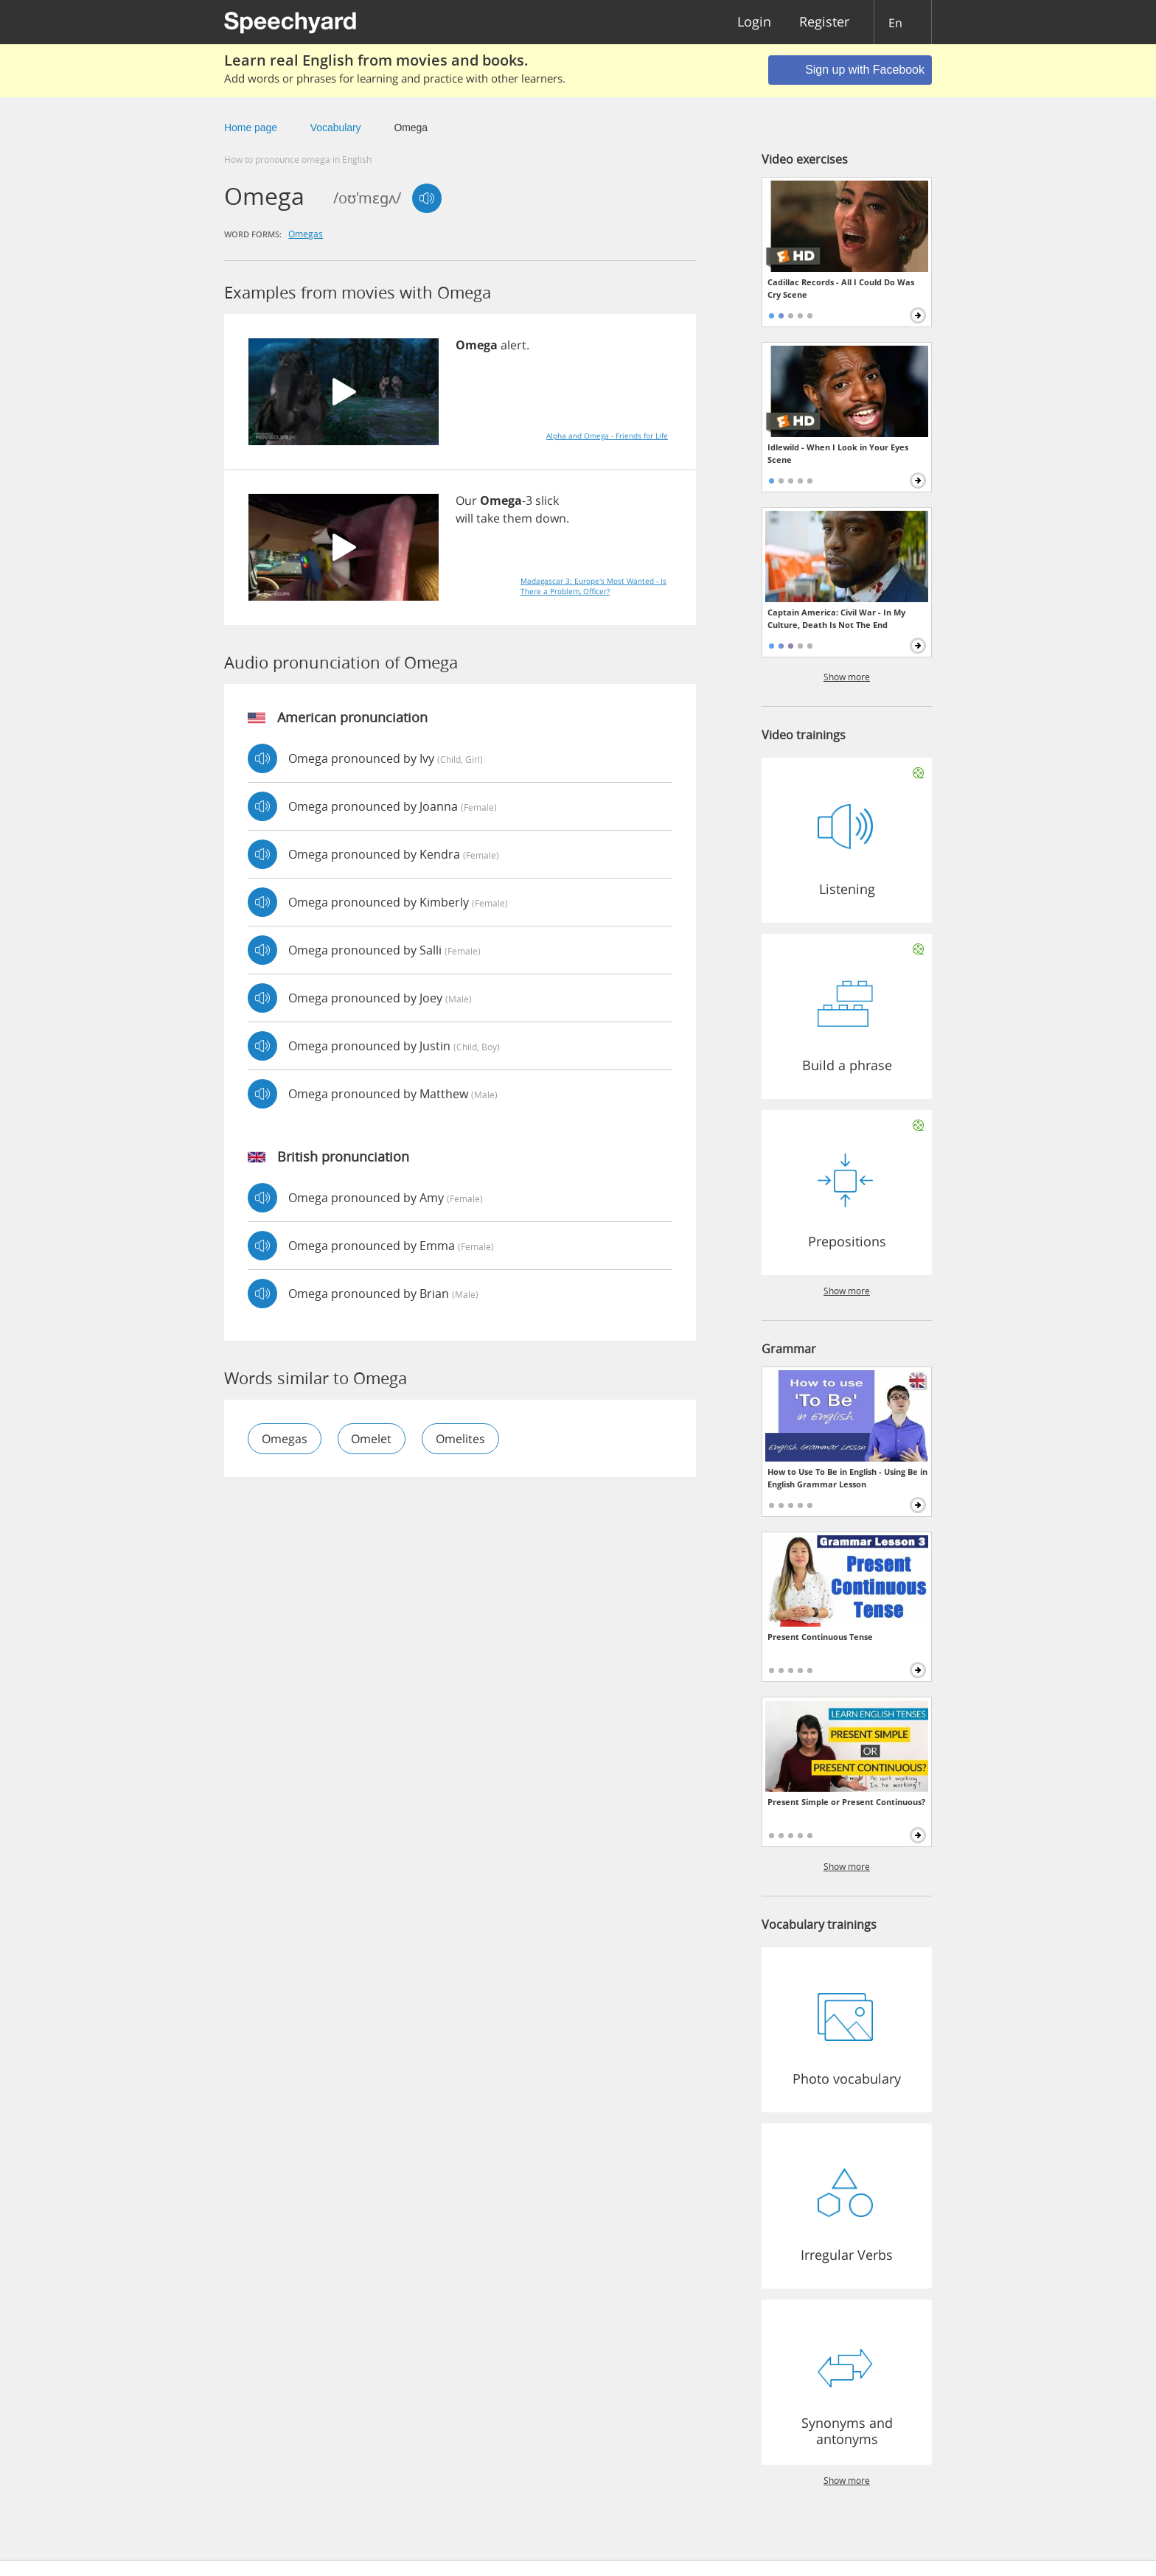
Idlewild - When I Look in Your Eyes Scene (837, 453)
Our (466, 500)
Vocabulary (335, 127)
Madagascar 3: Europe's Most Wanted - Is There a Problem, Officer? (593, 586)
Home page (250, 127)
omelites (461, 1439)
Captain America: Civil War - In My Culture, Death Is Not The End (836, 618)
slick (547, 500)
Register (824, 22)
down (550, 518)
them (517, 518)
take (488, 518)
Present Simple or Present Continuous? (846, 1801)
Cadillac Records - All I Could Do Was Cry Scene (840, 288)
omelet (372, 1439)
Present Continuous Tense (820, 1636)
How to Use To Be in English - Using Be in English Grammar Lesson (847, 1478)
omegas (305, 234)
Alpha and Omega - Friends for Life (607, 435)
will (464, 518)
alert (513, 345)
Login (754, 22)
